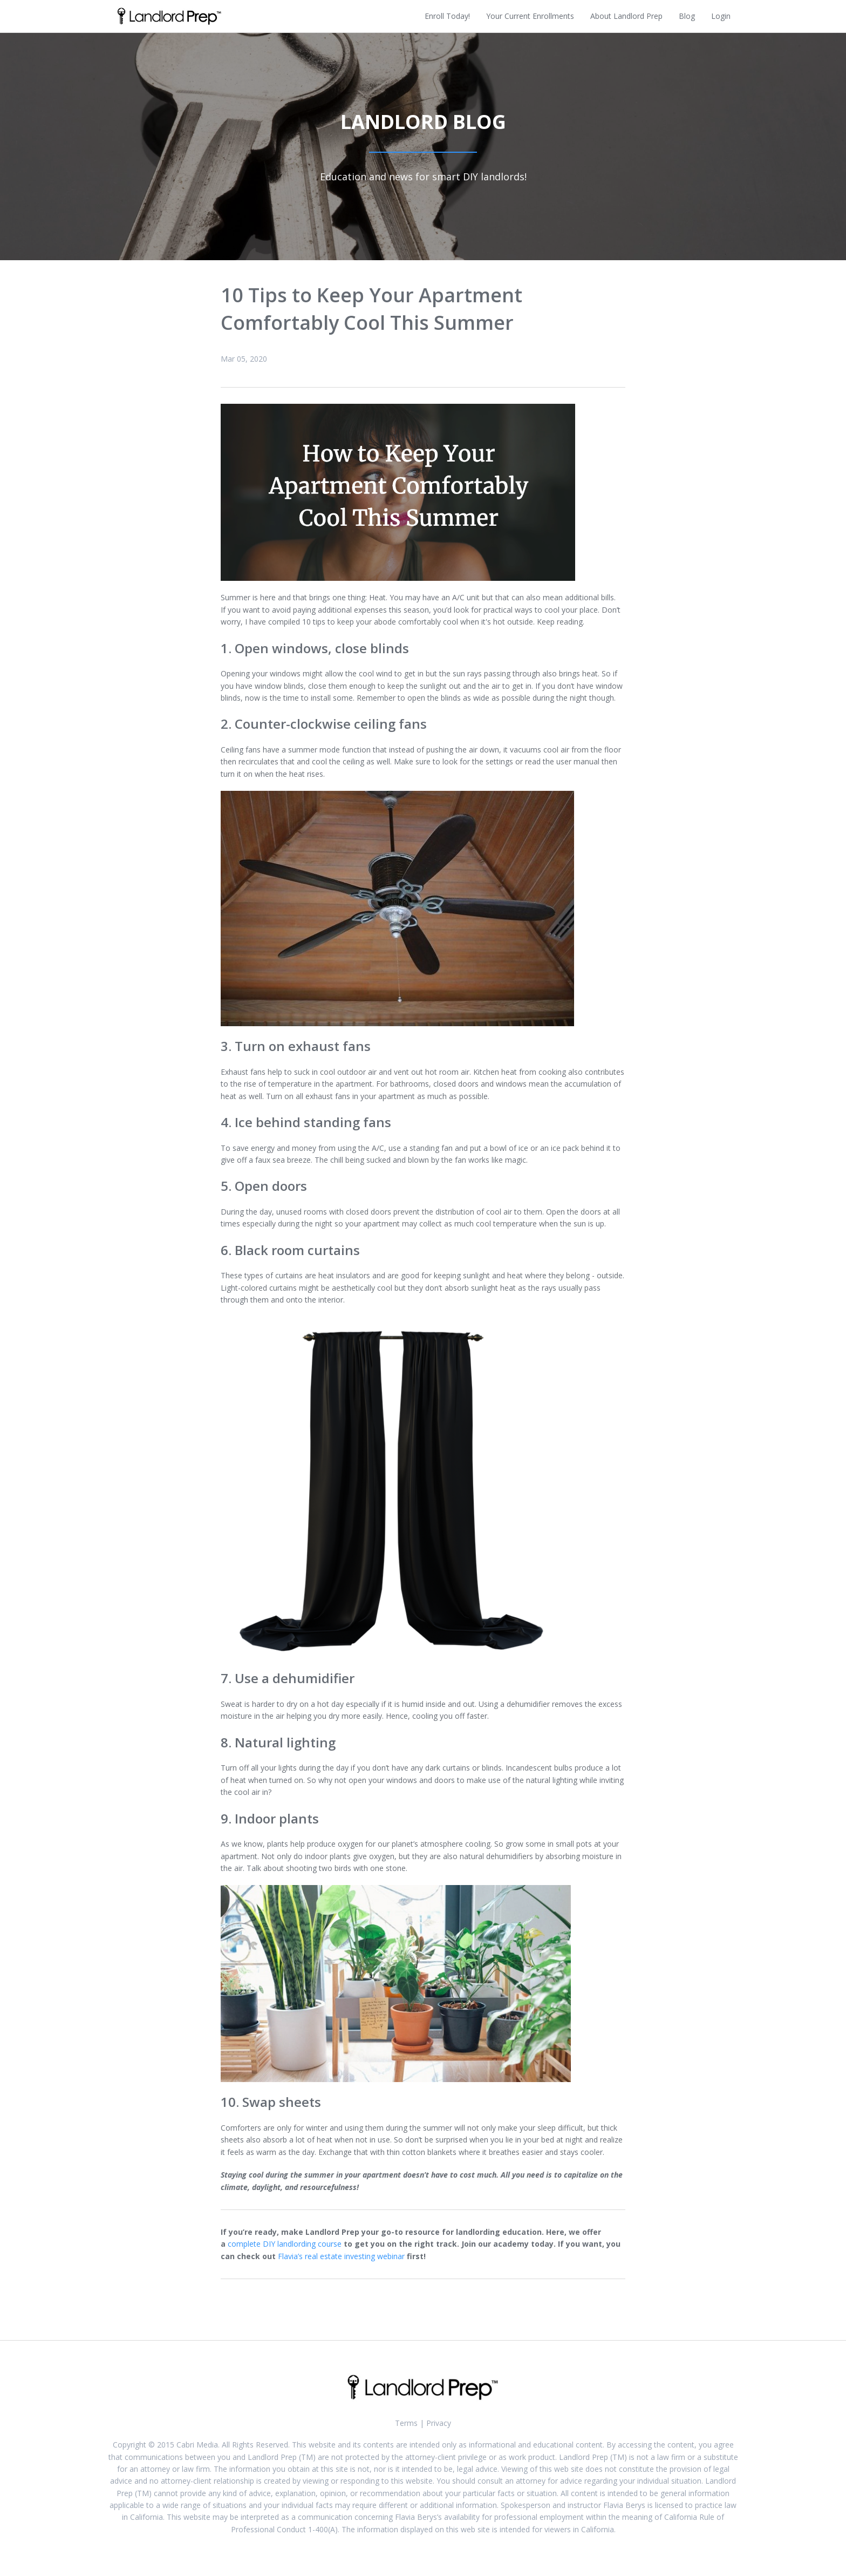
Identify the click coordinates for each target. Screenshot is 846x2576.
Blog (687, 16)
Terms (406, 2423)
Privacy (438, 2423)
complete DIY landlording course (285, 2244)
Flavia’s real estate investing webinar (341, 2256)
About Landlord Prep (626, 16)
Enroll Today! (447, 16)
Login (721, 16)
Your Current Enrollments (530, 16)
